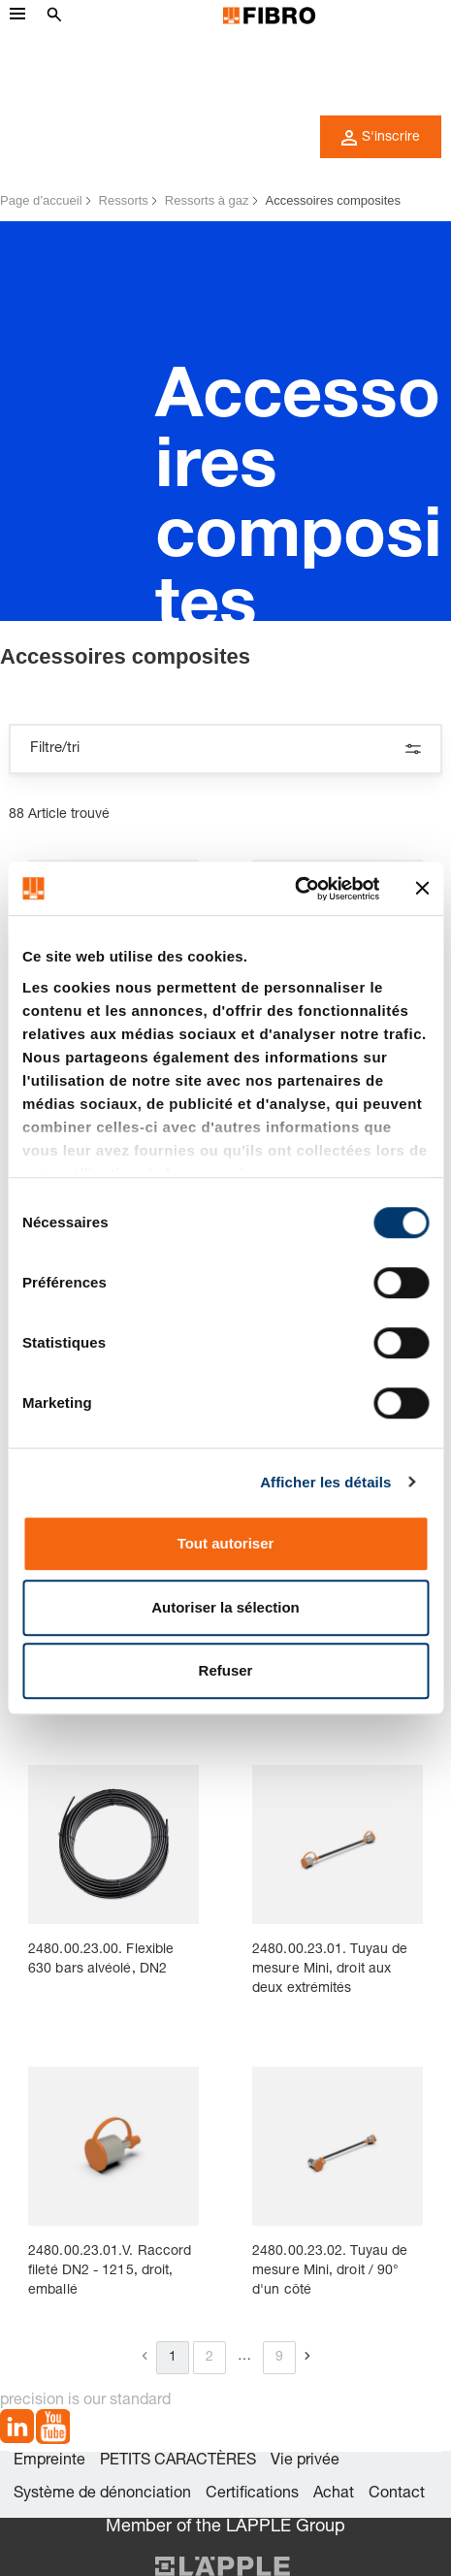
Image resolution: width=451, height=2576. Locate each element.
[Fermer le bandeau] (422, 889)
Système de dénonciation (102, 2494)
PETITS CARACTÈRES (178, 2461)
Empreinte (49, 2461)
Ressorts (123, 200)
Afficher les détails (325, 1482)
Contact (397, 2494)
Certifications (252, 2494)
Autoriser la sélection (225, 1607)
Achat (333, 2494)
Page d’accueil (41, 200)
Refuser (226, 1670)
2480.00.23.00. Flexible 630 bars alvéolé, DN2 (101, 1959)
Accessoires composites (333, 200)
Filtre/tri (225, 749)
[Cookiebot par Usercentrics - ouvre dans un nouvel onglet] (294, 888)
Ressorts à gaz (207, 200)
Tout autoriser (225, 1543)
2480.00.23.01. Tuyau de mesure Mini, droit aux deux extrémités (329, 1969)
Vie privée (305, 2461)
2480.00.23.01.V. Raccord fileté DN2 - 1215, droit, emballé (109, 2271)
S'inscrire (380, 138)
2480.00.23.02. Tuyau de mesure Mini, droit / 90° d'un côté (329, 2271)
